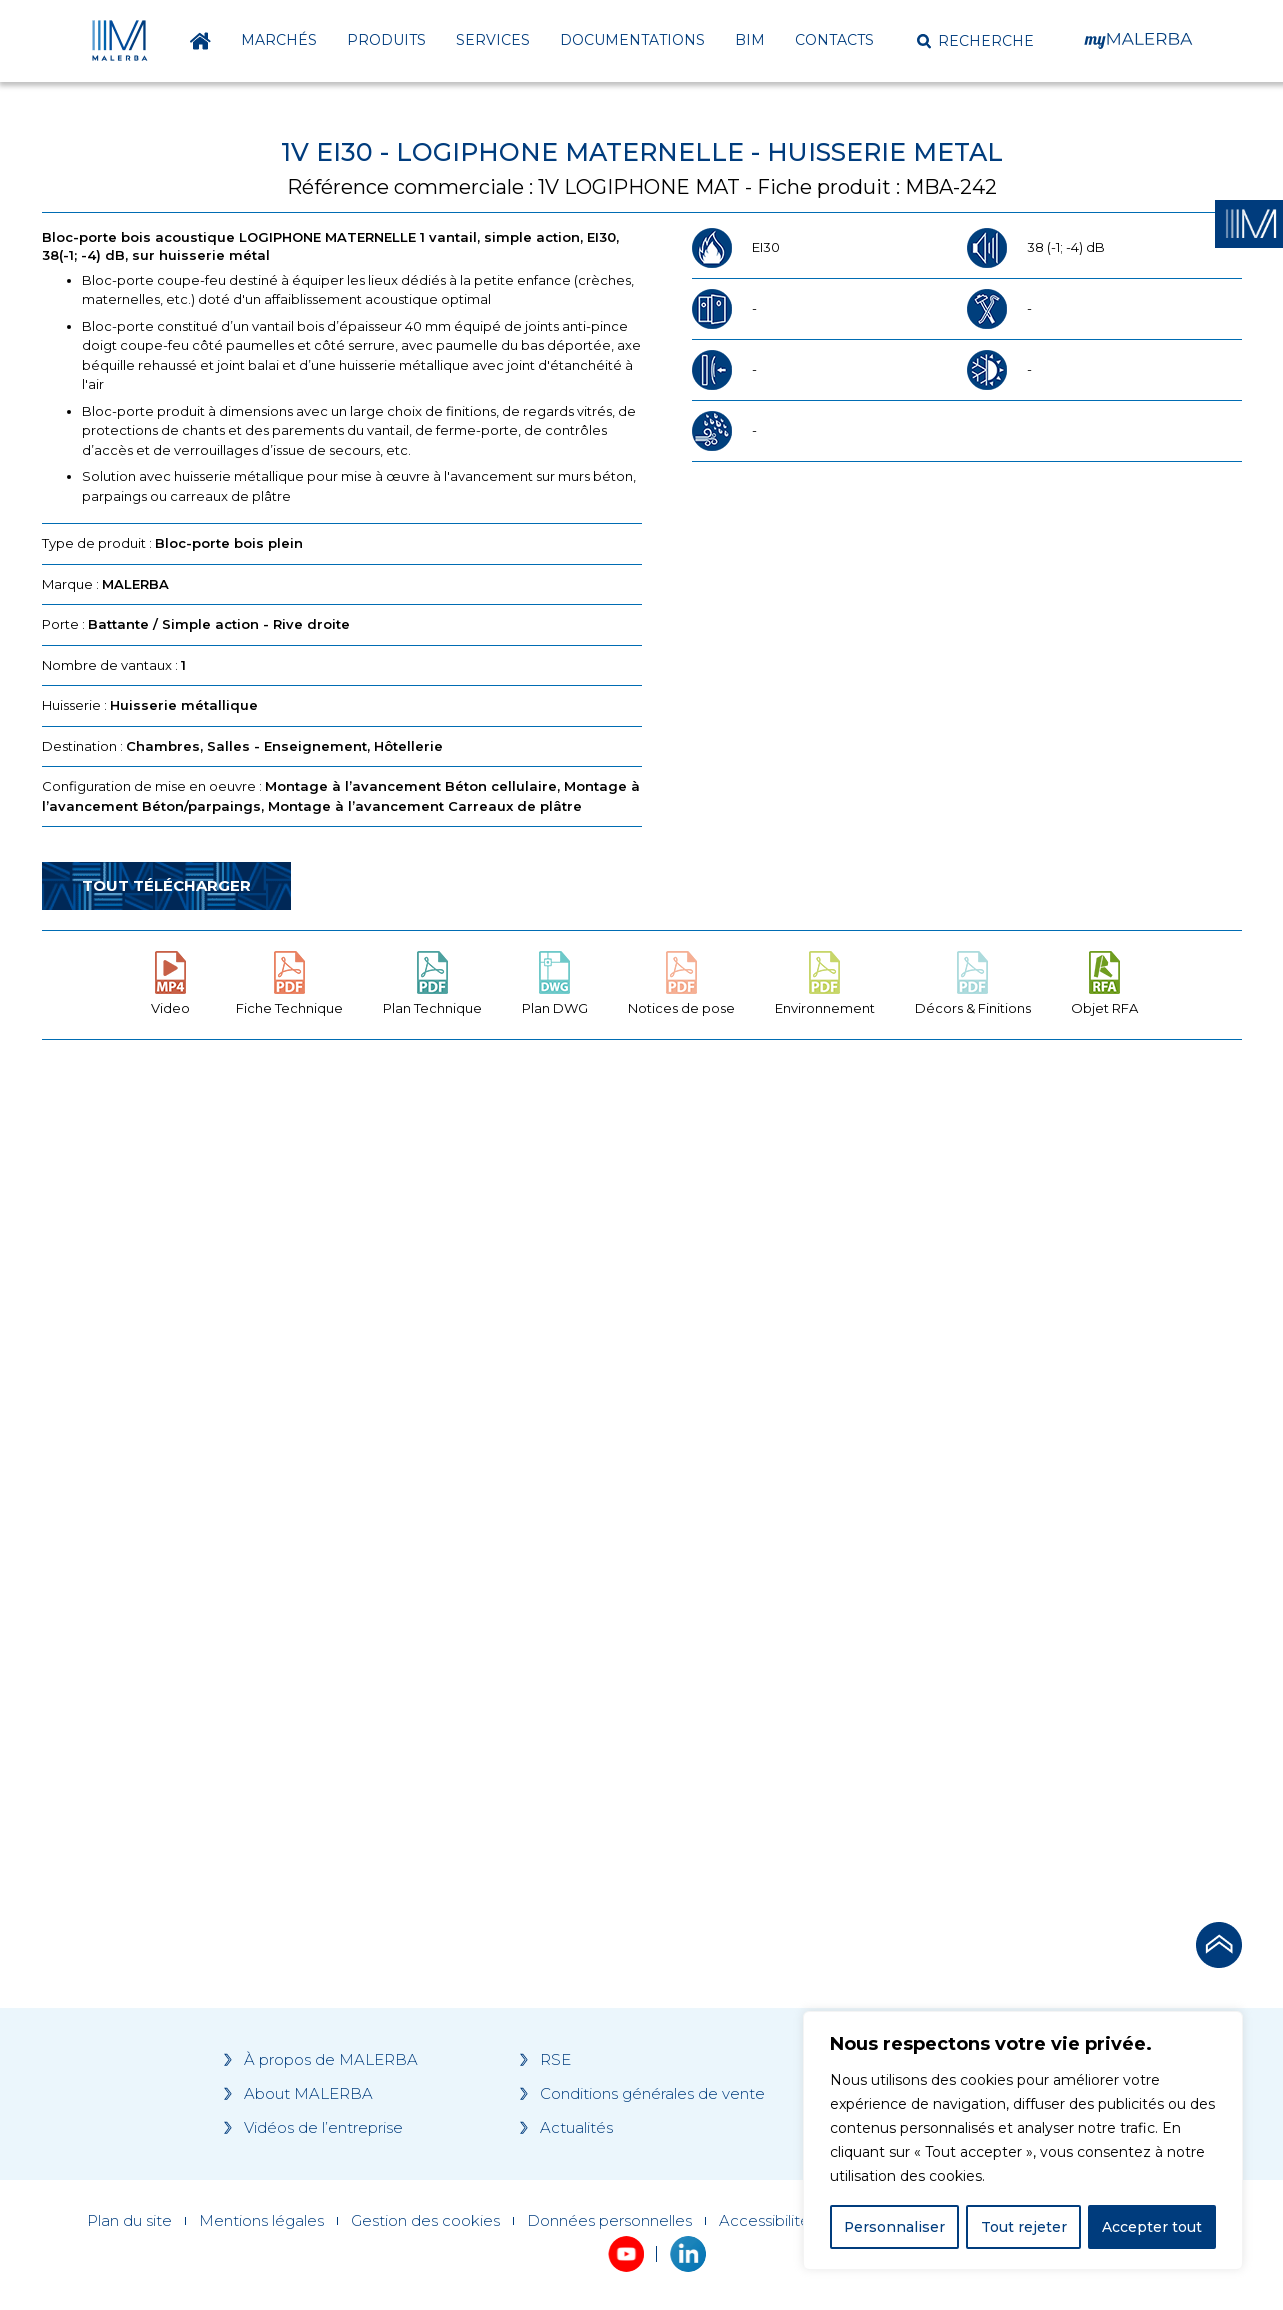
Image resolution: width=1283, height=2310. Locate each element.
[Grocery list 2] (924, 1435)
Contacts (834, 40)
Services (493, 40)
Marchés (279, 40)
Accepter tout (1152, 2227)
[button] (975, 41)
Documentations (632, 40)
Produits (386, 40)
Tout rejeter (1024, 2227)
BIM (750, 40)
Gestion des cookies (425, 2221)
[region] (1023, 2141)
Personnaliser (895, 2227)
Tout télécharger (166, 885)
